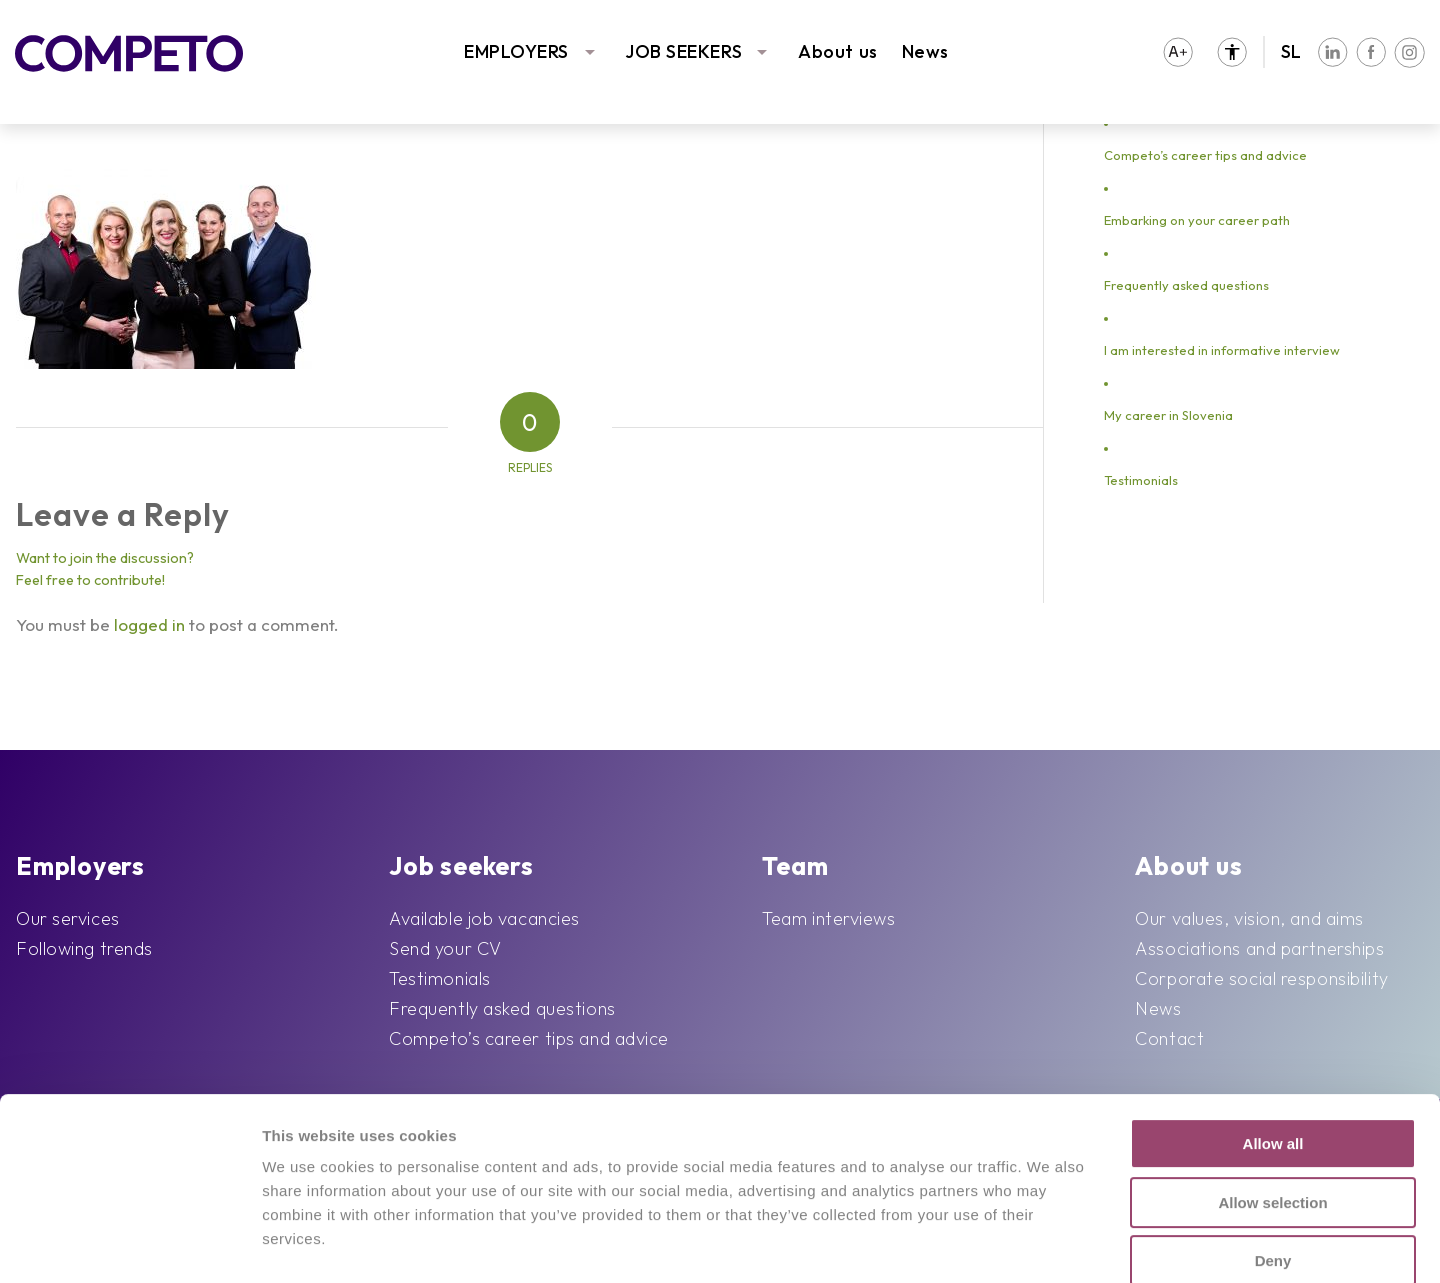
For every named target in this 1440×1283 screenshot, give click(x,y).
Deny (1273, 1135)
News (925, 51)
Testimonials (1141, 480)
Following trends (84, 948)
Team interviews (828, 918)
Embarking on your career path (1197, 220)
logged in (149, 624)
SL (1291, 51)
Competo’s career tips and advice (1205, 155)
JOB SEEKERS (683, 51)
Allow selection (1272, 1077)
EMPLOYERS (516, 51)
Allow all (1273, 1018)
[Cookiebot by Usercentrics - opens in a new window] (129, 1244)
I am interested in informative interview (1222, 350)
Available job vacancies (484, 918)
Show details (1020, 1243)
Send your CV (445, 948)
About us (837, 51)
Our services (68, 918)
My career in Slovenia (1168, 415)
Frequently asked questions (1186, 285)
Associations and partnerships (1259, 948)
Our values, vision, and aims (1249, 918)
